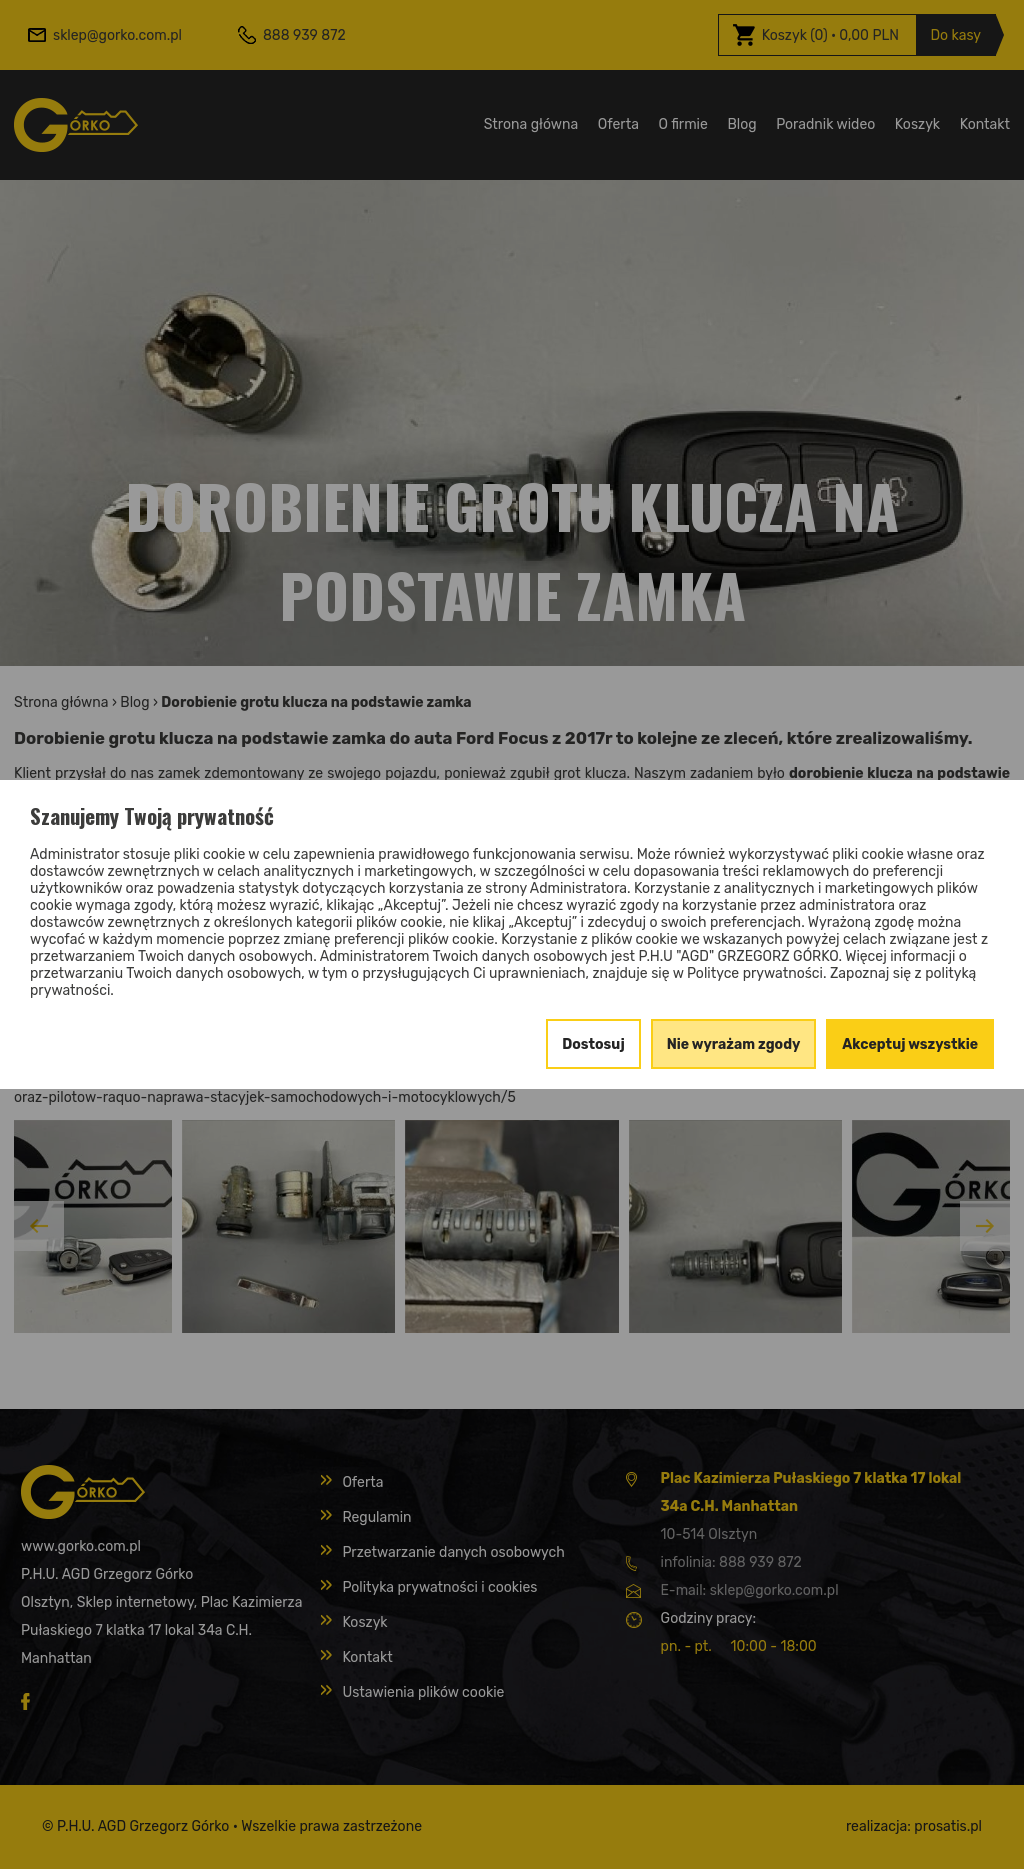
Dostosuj (593, 1044)
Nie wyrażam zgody (734, 1044)
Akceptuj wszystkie (910, 1044)
